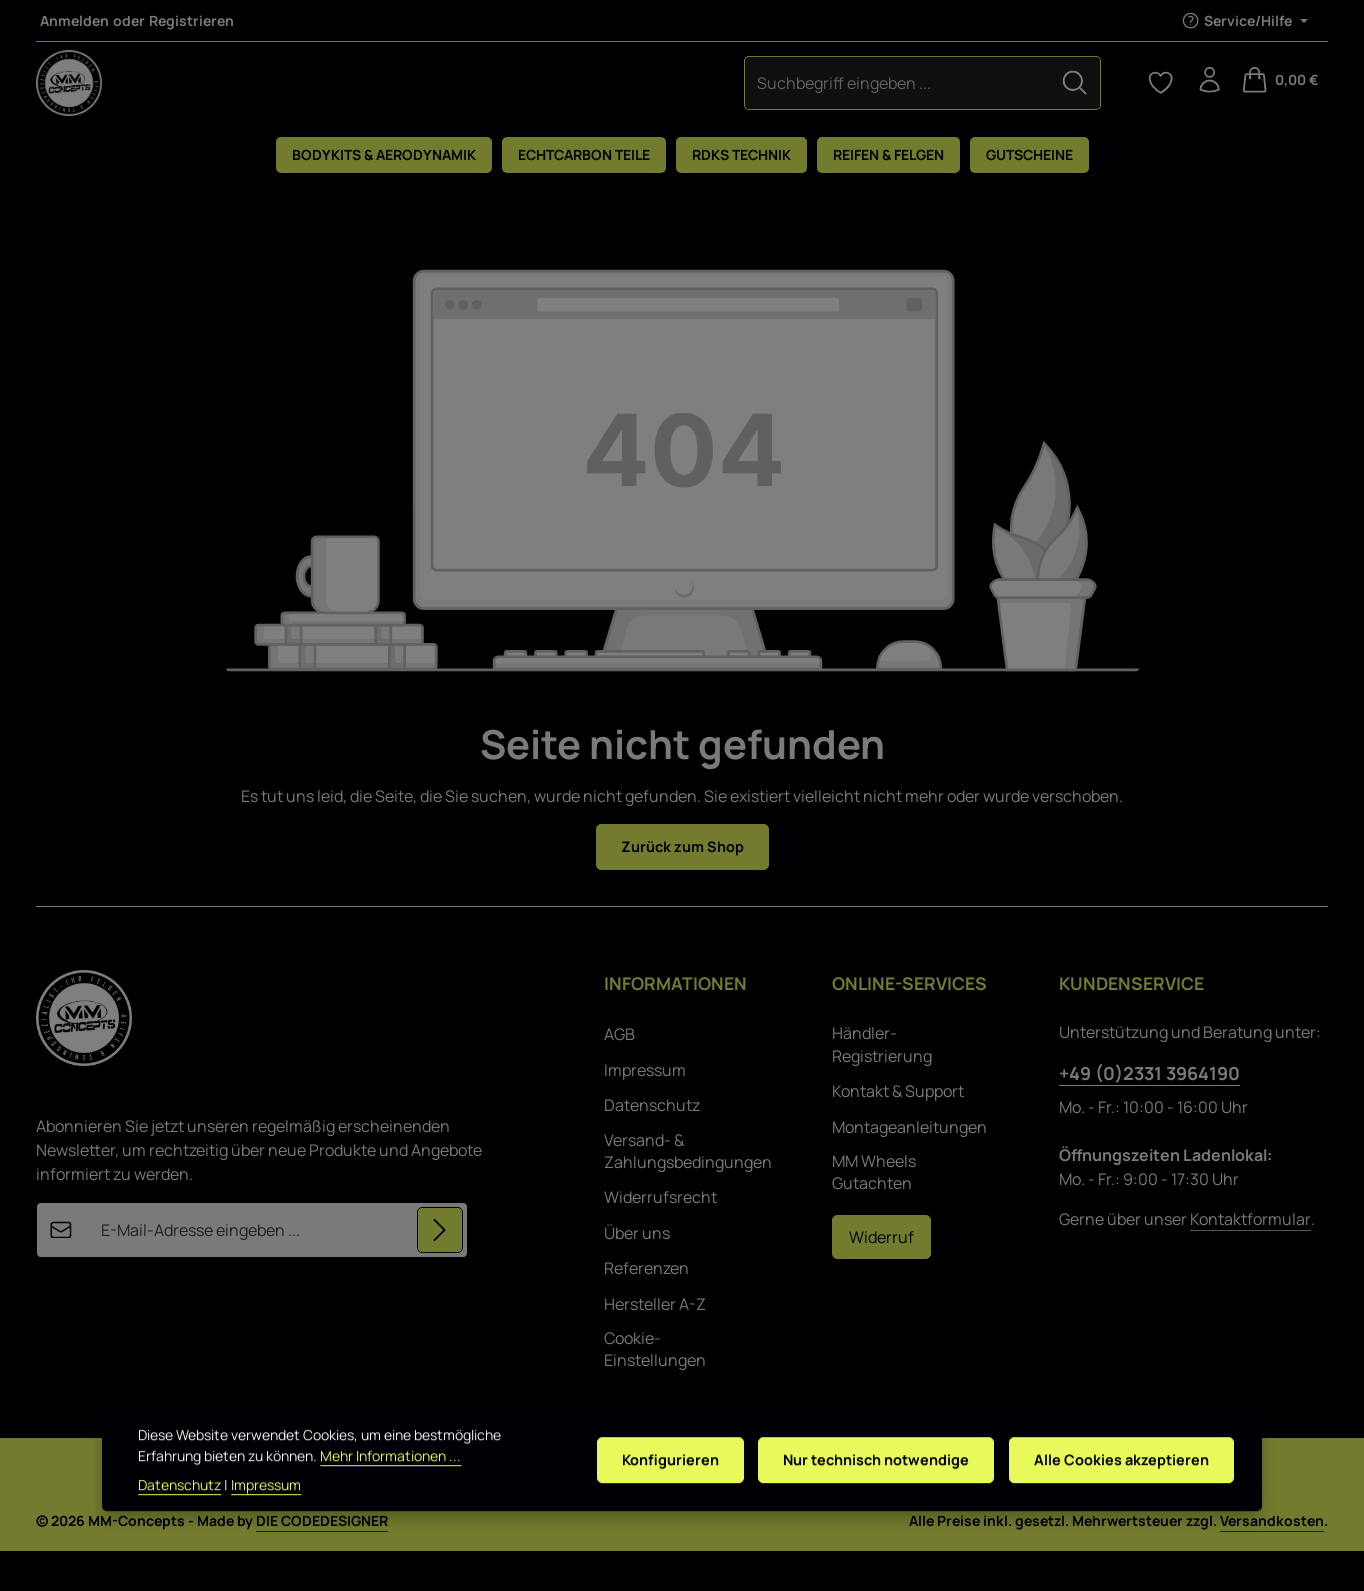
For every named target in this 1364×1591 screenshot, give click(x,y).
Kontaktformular (1250, 1260)
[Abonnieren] (439, 1271)
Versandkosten (1272, 1560)
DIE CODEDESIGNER (322, 1560)
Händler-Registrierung (882, 1085)
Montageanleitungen (909, 1167)
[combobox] (606, 101)
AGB (619, 1075)
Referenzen (646, 1308)
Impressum (645, 1110)
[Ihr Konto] (1206, 102)
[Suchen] (784, 101)
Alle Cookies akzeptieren (1117, 1490)
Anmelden (74, 20)
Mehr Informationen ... (390, 1485)
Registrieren (191, 20)
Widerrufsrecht (660, 1237)
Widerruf (881, 1277)
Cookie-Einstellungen (655, 1389)
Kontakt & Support (898, 1131)
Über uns (637, 1273)
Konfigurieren (647, 1490)
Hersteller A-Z (655, 1344)
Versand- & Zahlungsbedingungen (688, 1191)
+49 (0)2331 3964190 (1149, 1114)
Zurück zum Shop (682, 886)
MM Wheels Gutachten (874, 1212)
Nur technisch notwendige (860, 1490)
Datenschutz (652, 1145)
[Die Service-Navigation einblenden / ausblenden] (1244, 20)
